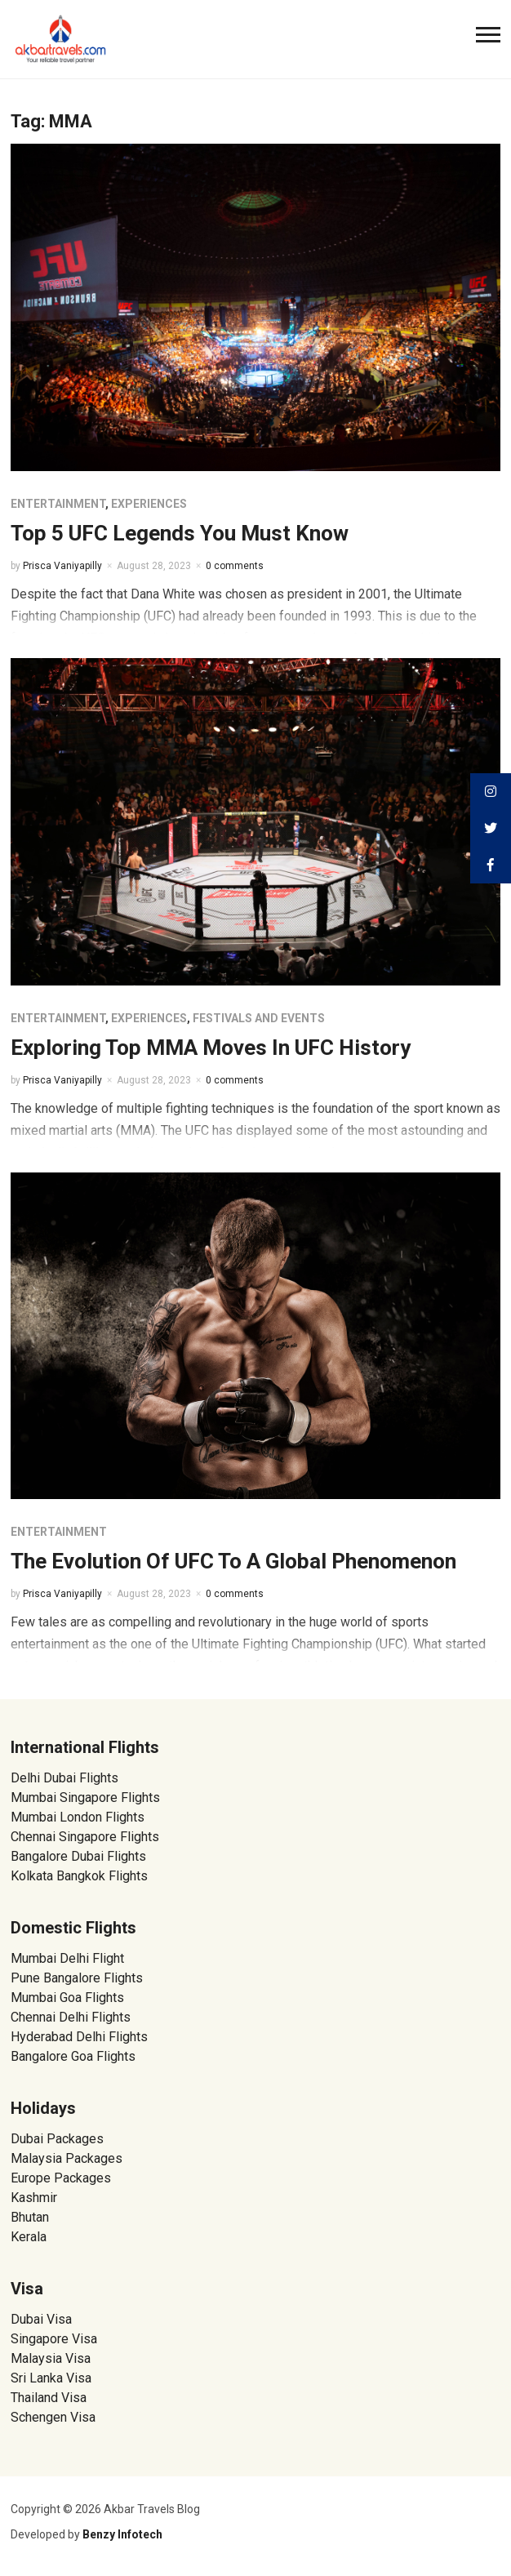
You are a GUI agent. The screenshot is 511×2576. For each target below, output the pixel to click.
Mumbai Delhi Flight (67, 1958)
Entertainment (58, 503)
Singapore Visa (54, 2339)
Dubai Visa (41, 2319)
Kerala (29, 2237)
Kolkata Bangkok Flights (79, 1876)
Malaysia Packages (66, 2158)
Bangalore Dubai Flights (78, 1856)
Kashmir (34, 2197)
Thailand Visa (49, 2397)
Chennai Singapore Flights (85, 1836)
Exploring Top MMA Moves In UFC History (211, 1047)
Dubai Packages (57, 2139)
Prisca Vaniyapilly (62, 566)
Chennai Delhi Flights (71, 2017)
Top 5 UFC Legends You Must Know (180, 533)
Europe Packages (61, 2178)
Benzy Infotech (122, 2534)
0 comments (235, 566)
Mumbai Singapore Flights (85, 1797)
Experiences (149, 503)
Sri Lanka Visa (53, 2378)
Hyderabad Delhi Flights (79, 2036)
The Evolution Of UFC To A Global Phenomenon (233, 1561)
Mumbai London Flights (77, 1817)
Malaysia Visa (51, 2358)
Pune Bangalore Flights (77, 1978)
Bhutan (30, 2217)
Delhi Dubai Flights (64, 1778)
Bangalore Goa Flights (73, 2056)
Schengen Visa (53, 2417)
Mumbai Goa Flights (67, 1997)
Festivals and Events (259, 1018)
